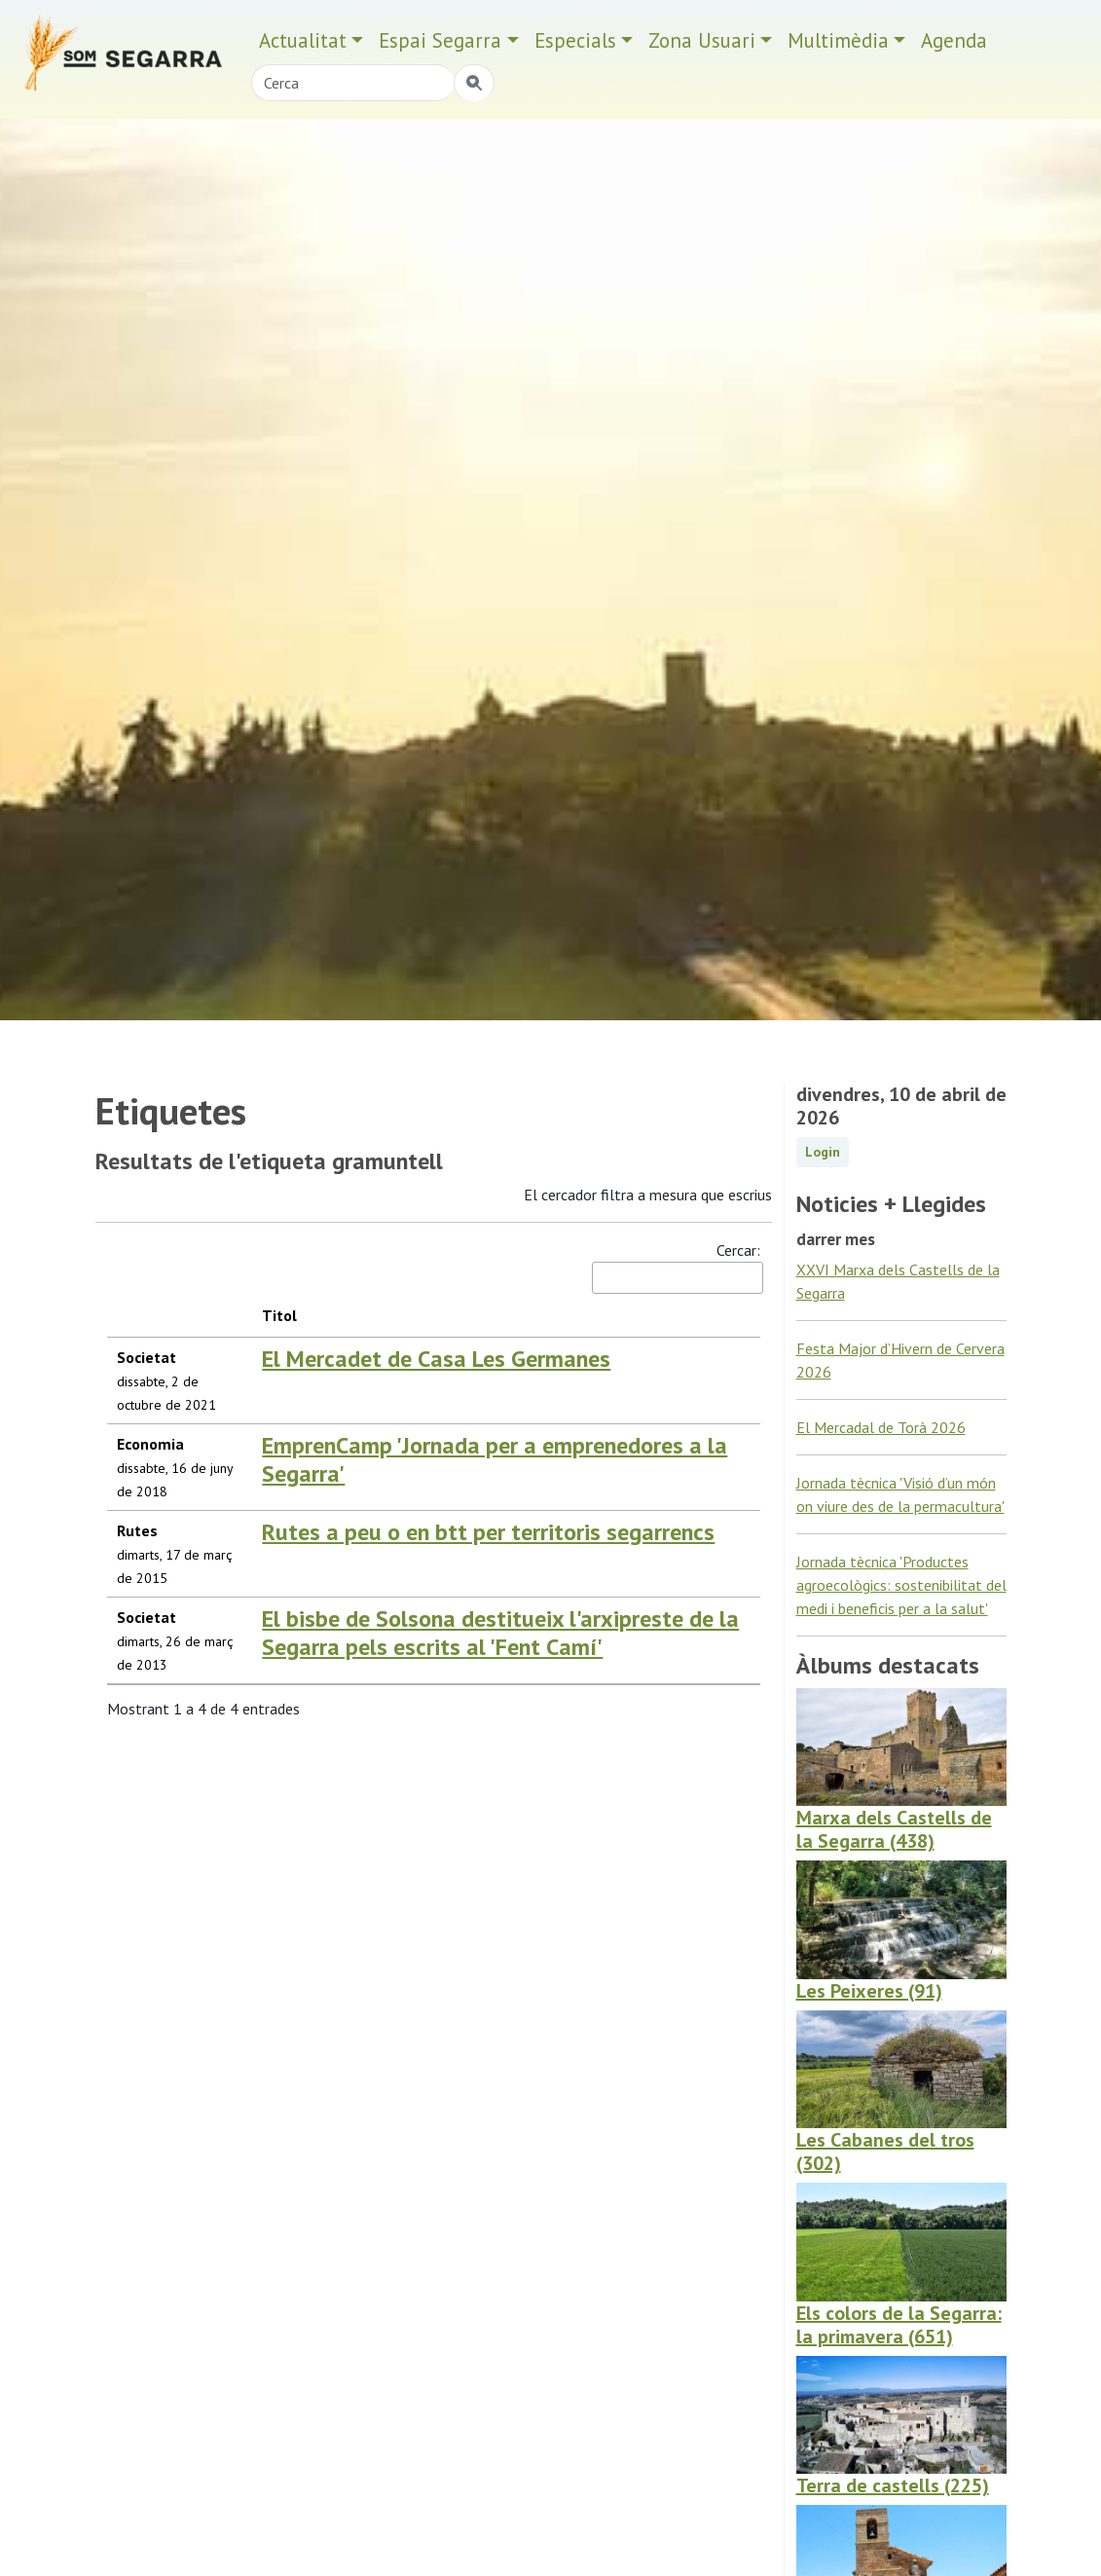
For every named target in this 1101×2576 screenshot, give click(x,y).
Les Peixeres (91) (869, 1991)
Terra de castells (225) (892, 2485)
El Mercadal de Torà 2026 (881, 1427)
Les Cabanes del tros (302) (885, 2151)
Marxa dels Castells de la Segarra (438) (894, 1829)
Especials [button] (575, 40)
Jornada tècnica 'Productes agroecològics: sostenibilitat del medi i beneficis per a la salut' (901, 1585)
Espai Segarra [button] (440, 40)
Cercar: (676, 1267)
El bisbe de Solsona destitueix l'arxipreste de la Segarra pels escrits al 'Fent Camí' (500, 1632)
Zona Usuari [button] (701, 40)
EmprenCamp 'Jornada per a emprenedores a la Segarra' (494, 1459)
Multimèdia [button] (838, 40)
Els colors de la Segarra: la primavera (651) (899, 2324)
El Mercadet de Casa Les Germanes (436, 1358)
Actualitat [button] (303, 40)
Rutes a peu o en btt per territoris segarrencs (488, 1532)
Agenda (954, 40)
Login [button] (822, 1151)
